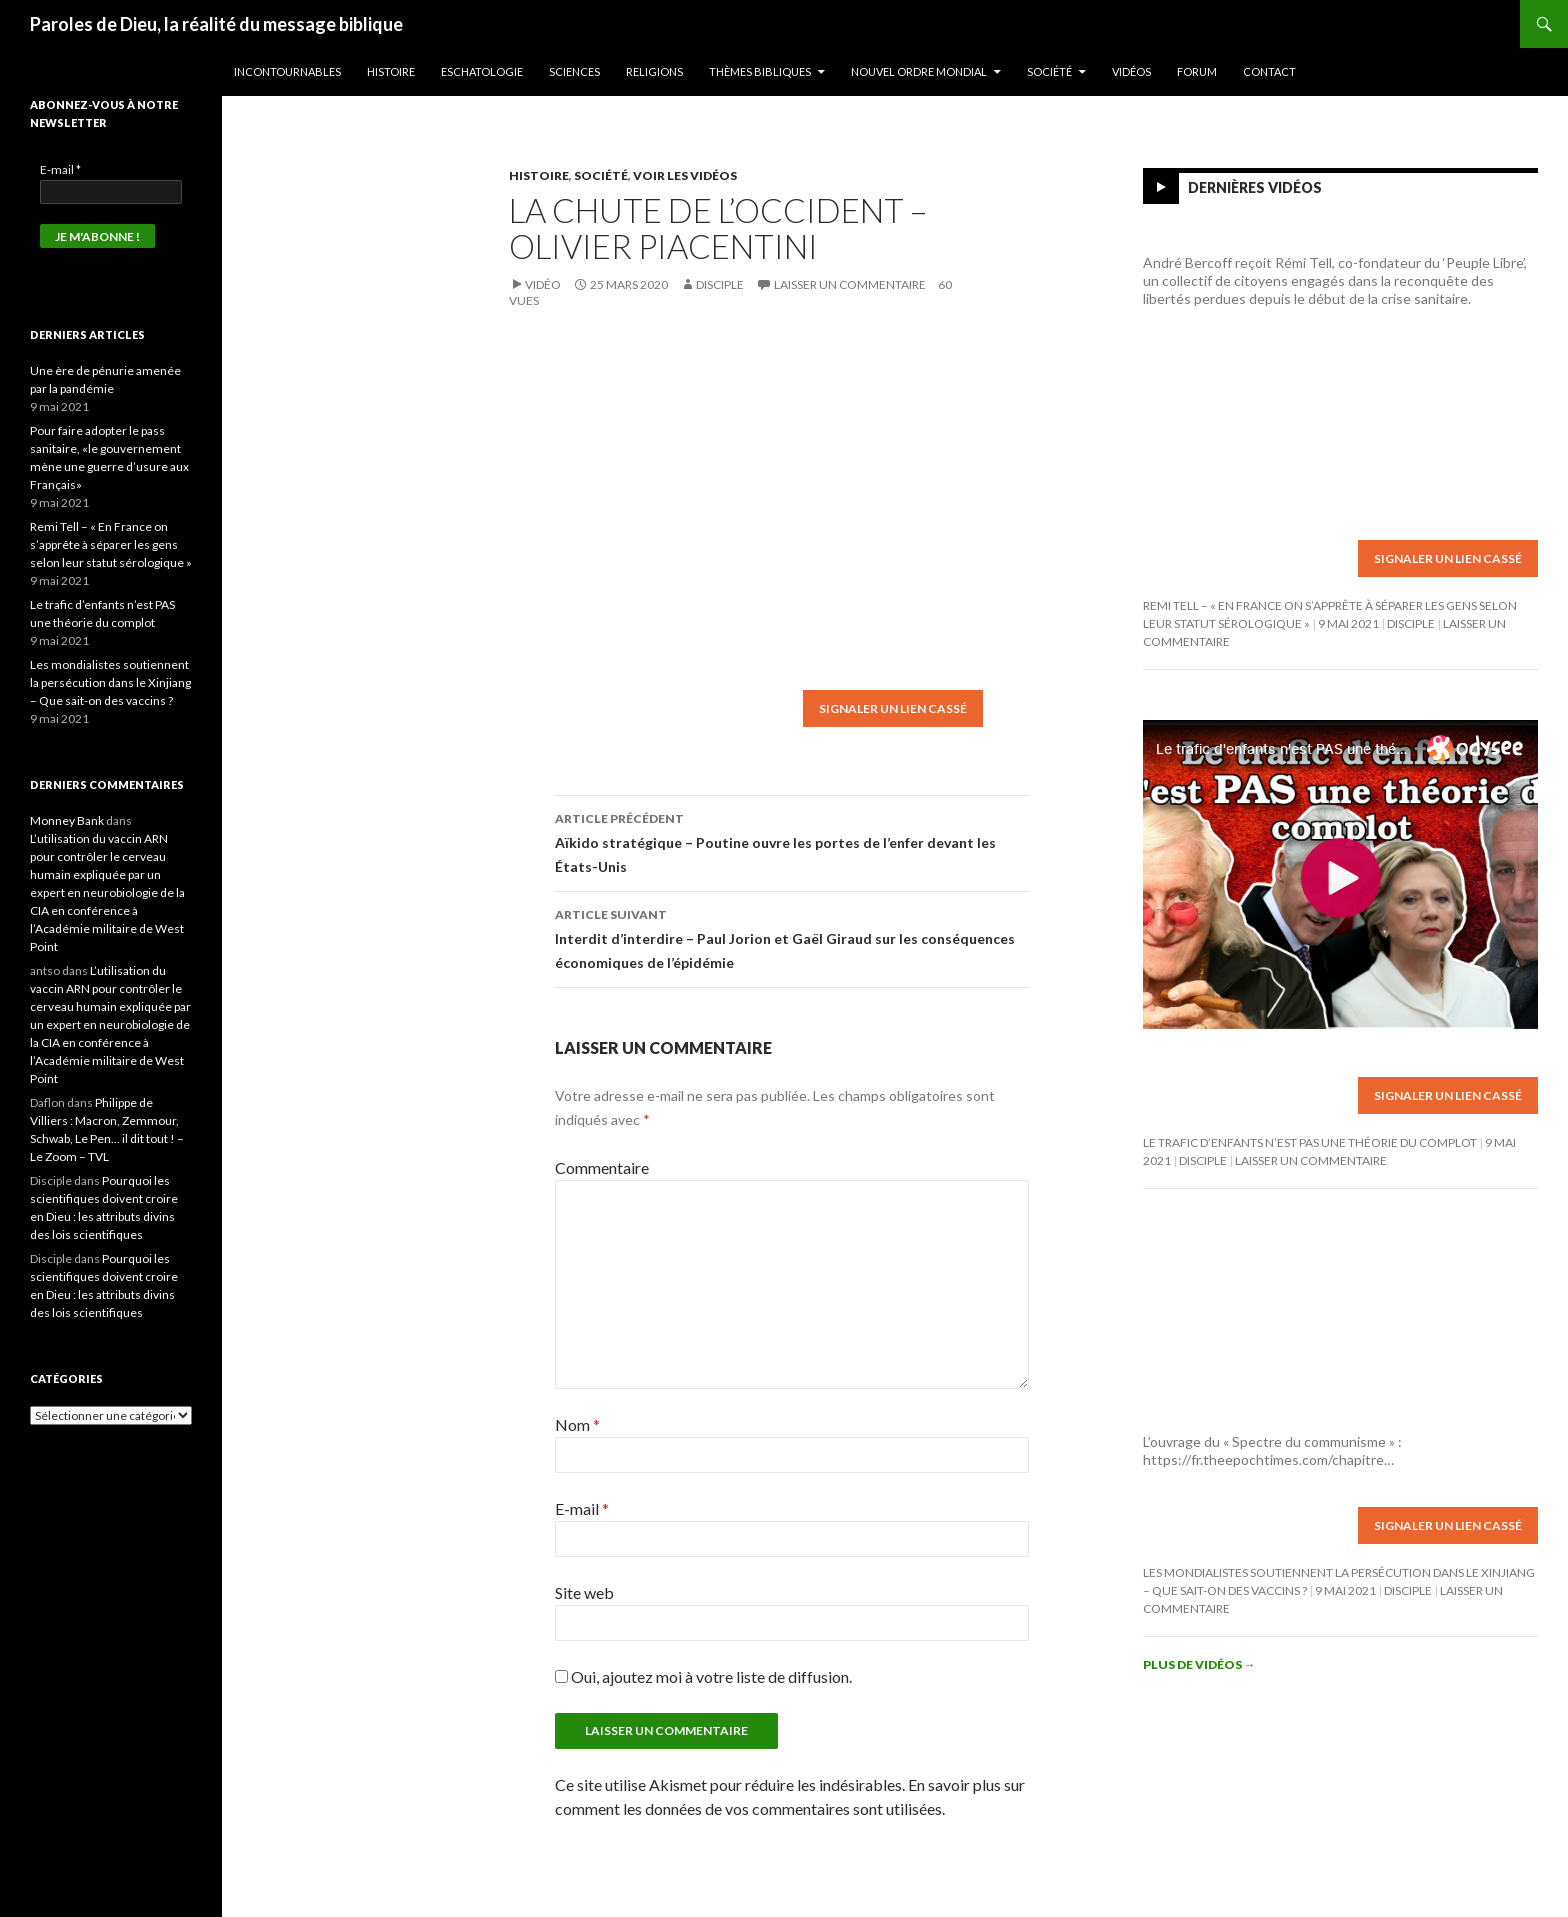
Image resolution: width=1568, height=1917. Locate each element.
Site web (584, 1592)
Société (1049, 71)
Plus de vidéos (1199, 1664)
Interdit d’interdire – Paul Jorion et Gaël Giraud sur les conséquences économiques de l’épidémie (792, 937)
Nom (577, 1424)
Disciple (720, 284)
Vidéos (1131, 71)
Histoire (391, 71)
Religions (654, 71)
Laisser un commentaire (850, 284)
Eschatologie (482, 71)
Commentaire (602, 1167)
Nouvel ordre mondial (919, 71)
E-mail (582, 1508)
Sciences (574, 71)
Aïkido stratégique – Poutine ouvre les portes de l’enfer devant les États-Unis (792, 841)
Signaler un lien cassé (893, 708)
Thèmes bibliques (760, 71)
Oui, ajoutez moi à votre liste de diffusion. (703, 1676)
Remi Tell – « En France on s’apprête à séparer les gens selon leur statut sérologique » (111, 544)
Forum (1197, 71)
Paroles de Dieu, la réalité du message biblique (216, 24)
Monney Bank (67, 820)
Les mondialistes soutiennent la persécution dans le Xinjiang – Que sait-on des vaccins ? (110, 682)
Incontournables (287, 71)
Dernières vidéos (1255, 187)
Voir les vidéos (685, 175)
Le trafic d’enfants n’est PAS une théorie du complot (1310, 1142)
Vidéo (543, 284)
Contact (1269, 71)
